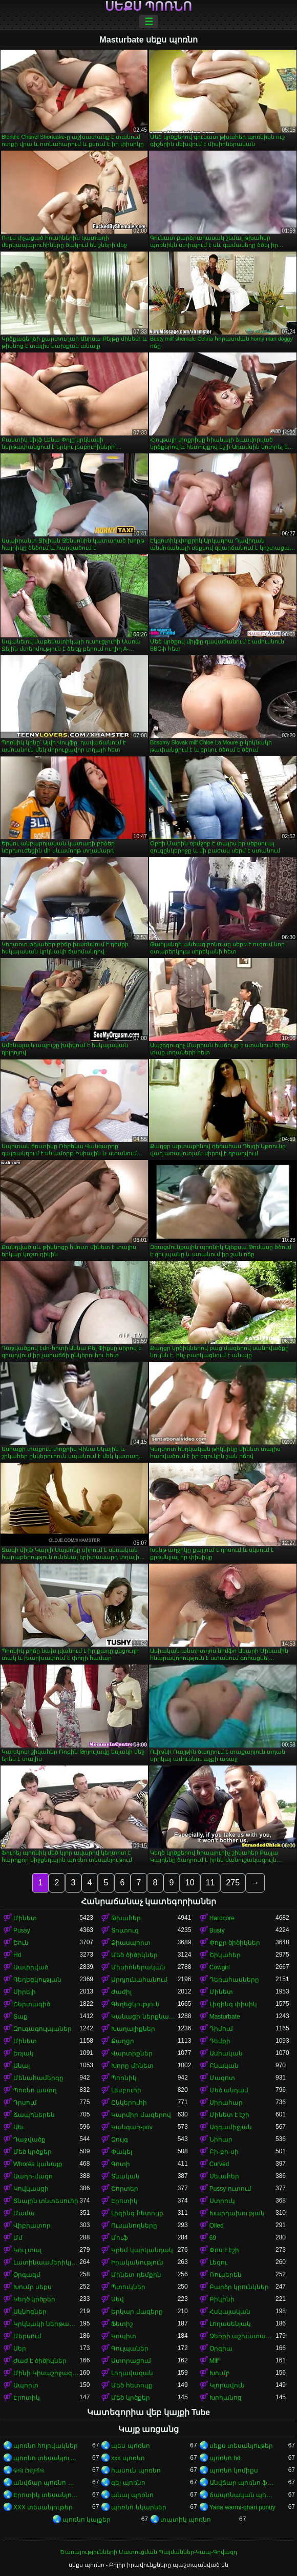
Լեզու (218, 2262)
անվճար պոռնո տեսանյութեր (46, 2482)
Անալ (21, 2065)
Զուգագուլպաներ (42, 2028)
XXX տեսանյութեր (43, 2507)
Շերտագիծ (31, 2004)
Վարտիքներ (132, 2053)
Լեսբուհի (126, 2090)
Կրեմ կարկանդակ (142, 2250)
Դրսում (25, 2102)
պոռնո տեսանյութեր (46, 2458)
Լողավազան (132, 2373)
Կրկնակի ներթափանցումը (46, 2324)
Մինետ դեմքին (136, 2274)
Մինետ (25, 1918)
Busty (217, 1930)
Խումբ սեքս (32, 2287)
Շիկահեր (225, 1955)
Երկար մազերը (136, 2311)
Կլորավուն (227, 2385)
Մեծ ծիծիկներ (134, 1955)
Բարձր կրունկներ (239, 2287)
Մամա (24, 2213)
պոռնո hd (225, 2458)
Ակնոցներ (30, 2311)
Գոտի (120, 2164)
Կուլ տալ (27, 2250)
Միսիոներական (138, 1967)
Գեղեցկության (37, 1979)
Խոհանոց (225, 2397)
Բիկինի (222, 2299)
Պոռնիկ (124, 2078)
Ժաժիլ (121, 1992)
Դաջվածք (29, 2139)
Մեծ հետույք (131, 2385)
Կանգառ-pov (131, 2127)
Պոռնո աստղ (35, 2090)
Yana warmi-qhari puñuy (242, 2507)
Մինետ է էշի (229, 2114)
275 (233, 1882)
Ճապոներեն (34, 2114)
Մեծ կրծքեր (32, 2151)
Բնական (224, 2065)
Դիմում (221, 2028)
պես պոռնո (130, 2445)
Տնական (125, 2176)
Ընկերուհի (129, 2102)
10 (190, 1882)
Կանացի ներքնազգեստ (144, 2016)
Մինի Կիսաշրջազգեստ (46, 2373)
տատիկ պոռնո (185, 2519)
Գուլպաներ (129, 2348)
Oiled (216, 2225)
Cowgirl (219, 1967)
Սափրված (30, 1967)
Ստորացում (131, 2360)
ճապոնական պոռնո (242, 2495)
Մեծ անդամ (228, 2090)
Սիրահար (226, 2102)
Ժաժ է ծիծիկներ (40, 2360)
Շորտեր (124, 2188)
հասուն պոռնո (135, 2470)
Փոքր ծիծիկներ (234, 1942)
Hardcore (222, 1918)
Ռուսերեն (225, 2274)
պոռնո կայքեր (86, 2519)
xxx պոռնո (127, 2458)
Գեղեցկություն (135, 2004)
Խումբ (219, 2373)
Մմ (18, 2237)
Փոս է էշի (224, 2250)
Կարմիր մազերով (141, 2114)
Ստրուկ (222, 2201)
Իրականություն (137, 2262)
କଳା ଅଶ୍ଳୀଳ (29, 2470)
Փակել (121, 2151)
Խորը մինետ (132, 2065)
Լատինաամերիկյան (46, 2262)
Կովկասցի (31, 2188)
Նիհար (220, 2139)
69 (212, 2237)
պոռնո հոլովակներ (45, 2445)
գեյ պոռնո (128, 2482)
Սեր (19, 2348)
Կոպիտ (123, 2336)
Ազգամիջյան (230, 2127)
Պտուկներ (128, 2287)
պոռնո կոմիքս (233, 2470)
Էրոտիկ (124, 2201)
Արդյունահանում (139, 1979)
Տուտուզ (125, 1930)
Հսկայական (229, 2311)
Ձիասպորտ (131, 1942)
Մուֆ (119, 2237)
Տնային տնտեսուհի (45, 2201)
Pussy (21, 1930)
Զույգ (119, 2139)
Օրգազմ (26, 2274)
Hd (17, 1955)
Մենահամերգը (38, 2078)
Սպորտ (25, 2385)
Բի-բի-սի (224, 2151)
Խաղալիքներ (133, 2028)
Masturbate (224, 2016)
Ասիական (226, 2053)
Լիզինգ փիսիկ (233, 2004)
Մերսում (27, 2336)
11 (210, 1882)
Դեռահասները (234, 1979)
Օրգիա (220, 2348)
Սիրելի (24, 1992)
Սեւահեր (224, 2176)
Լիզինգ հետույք (137, 2213)
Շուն (21, 1942)
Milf (214, 2360)
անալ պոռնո (132, 2495)
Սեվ (117, 2299)
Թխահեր (126, 1918)
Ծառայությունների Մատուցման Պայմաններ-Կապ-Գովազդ (148, 2552)
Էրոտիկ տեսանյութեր (46, 2495)
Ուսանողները (134, 2225)
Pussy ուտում (230, 2188)
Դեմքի (219, 2041)
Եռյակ (23, 2053)
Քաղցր (122, 2041)
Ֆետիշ (122, 2324)
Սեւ (19, 2127)
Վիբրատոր (32, 2225)
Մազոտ (222, 2078)
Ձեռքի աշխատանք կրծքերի (242, 2336)
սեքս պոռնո (149, 6)
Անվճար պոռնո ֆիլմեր (242, 2482)
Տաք (20, 2016)
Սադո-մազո (33, 2176)
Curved (219, 2164)
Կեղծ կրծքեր (34, 2299)
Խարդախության (237, 2213)
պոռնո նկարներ (138, 2507)
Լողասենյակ (230, 2324)
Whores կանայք (37, 2164)
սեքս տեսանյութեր (241, 2445)
